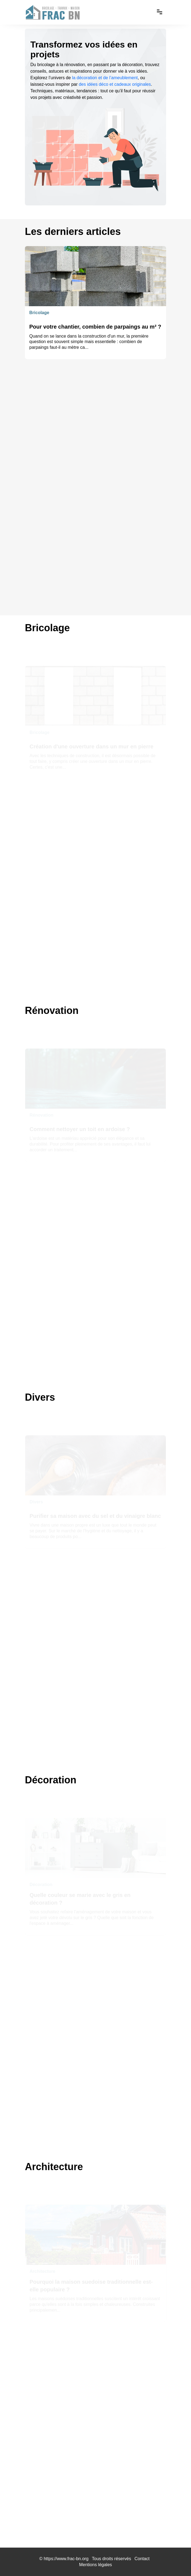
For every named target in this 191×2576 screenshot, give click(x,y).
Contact (141, 2558)
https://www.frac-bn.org (66, 2558)
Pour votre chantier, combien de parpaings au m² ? (95, 327)
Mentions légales (95, 2564)
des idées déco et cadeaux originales (115, 84)
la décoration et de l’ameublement (105, 77)
